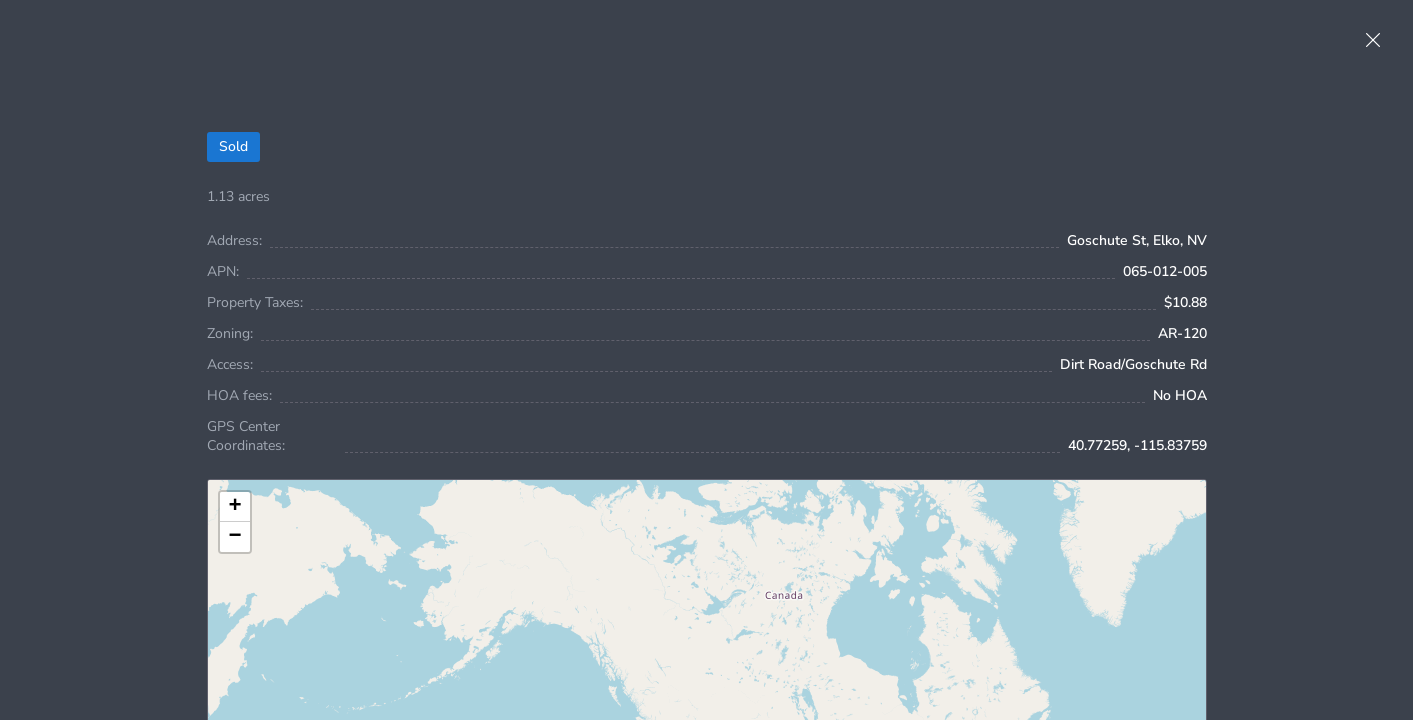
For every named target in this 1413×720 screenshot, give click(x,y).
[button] (235, 507)
